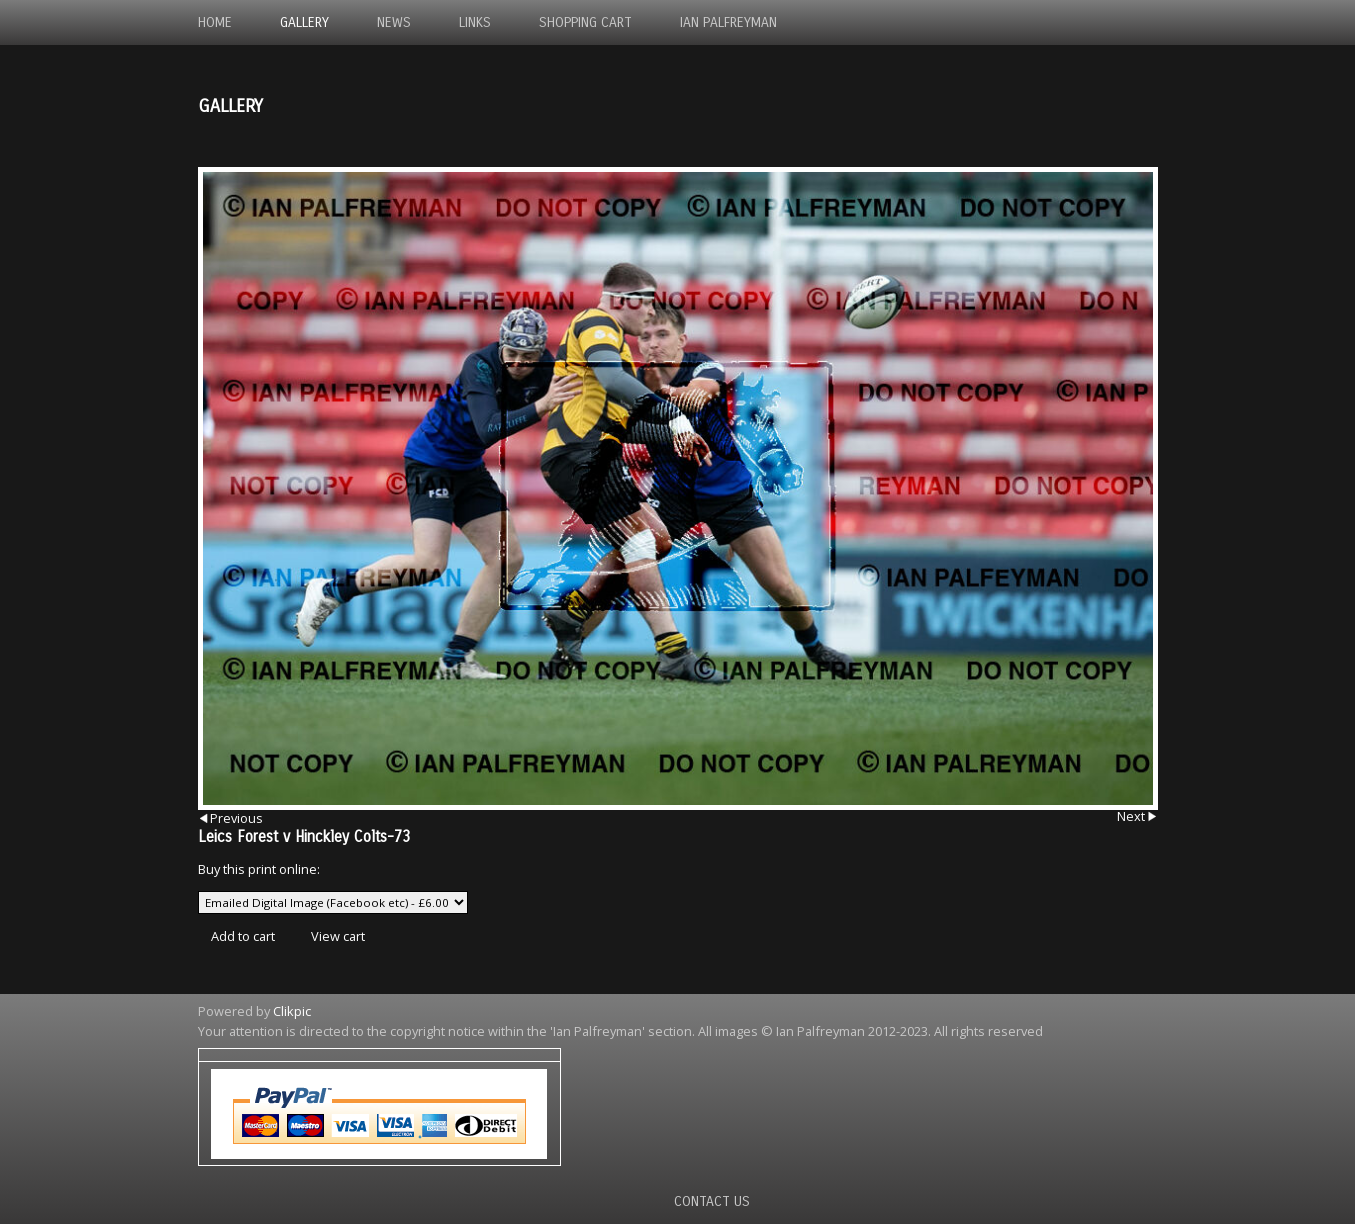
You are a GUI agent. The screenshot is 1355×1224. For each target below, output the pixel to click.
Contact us (712, 1201)
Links (475, 22)
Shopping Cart (585, 22)
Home (215, 22)
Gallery (304, 22)
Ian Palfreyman (728, 22)
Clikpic (292, 1011)
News (394, 22)
